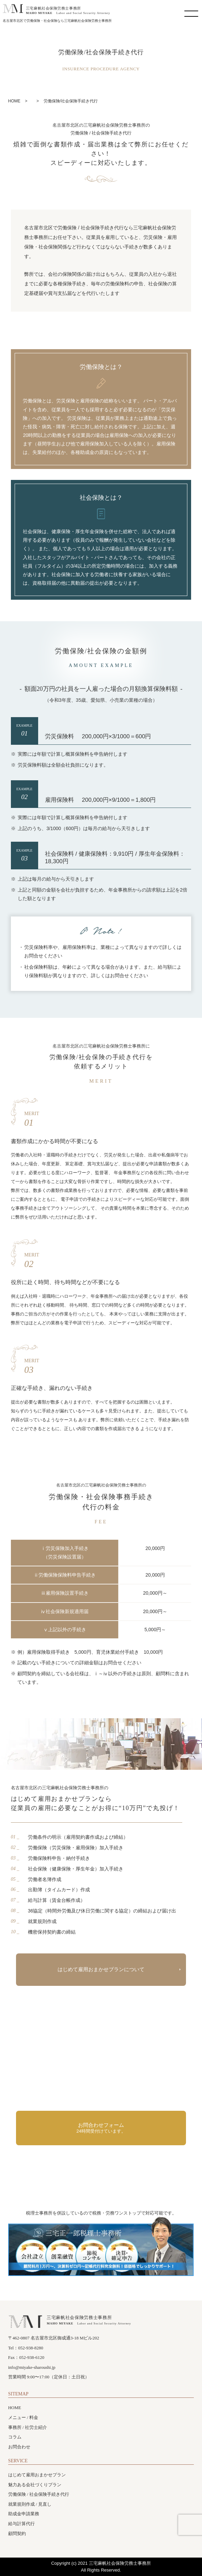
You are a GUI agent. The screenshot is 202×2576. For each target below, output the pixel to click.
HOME (14, 2407)
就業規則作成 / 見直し (29, 2504)
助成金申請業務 (23, 2513)
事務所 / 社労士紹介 (27, 2427)
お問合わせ (19, 2446)
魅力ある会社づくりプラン (34, 2484)
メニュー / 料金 (23, 2417)
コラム (14, 2436)
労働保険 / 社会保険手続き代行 (38, 2494)
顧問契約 (17, 2533)
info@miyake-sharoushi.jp (32, 2367)
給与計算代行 (21, 2523)
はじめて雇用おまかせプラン (37, 2474)
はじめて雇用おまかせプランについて (101, 1969)
